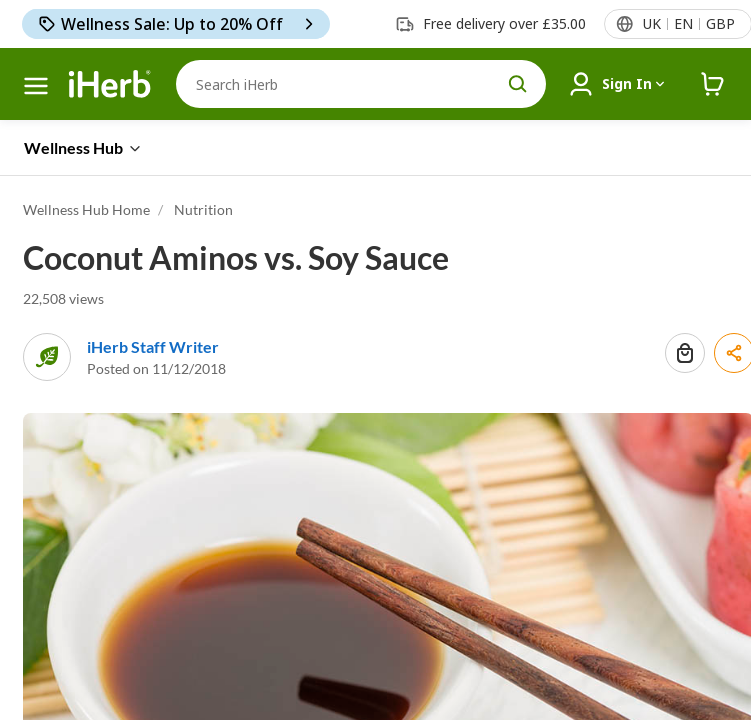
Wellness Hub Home (86, 209)
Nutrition (203, 209)
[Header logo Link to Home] (110, 84)
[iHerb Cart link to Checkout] (713, 84)
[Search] (361, 84)
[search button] (518, 84)
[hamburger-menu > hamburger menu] (36, 86)
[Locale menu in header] (688, 24)
